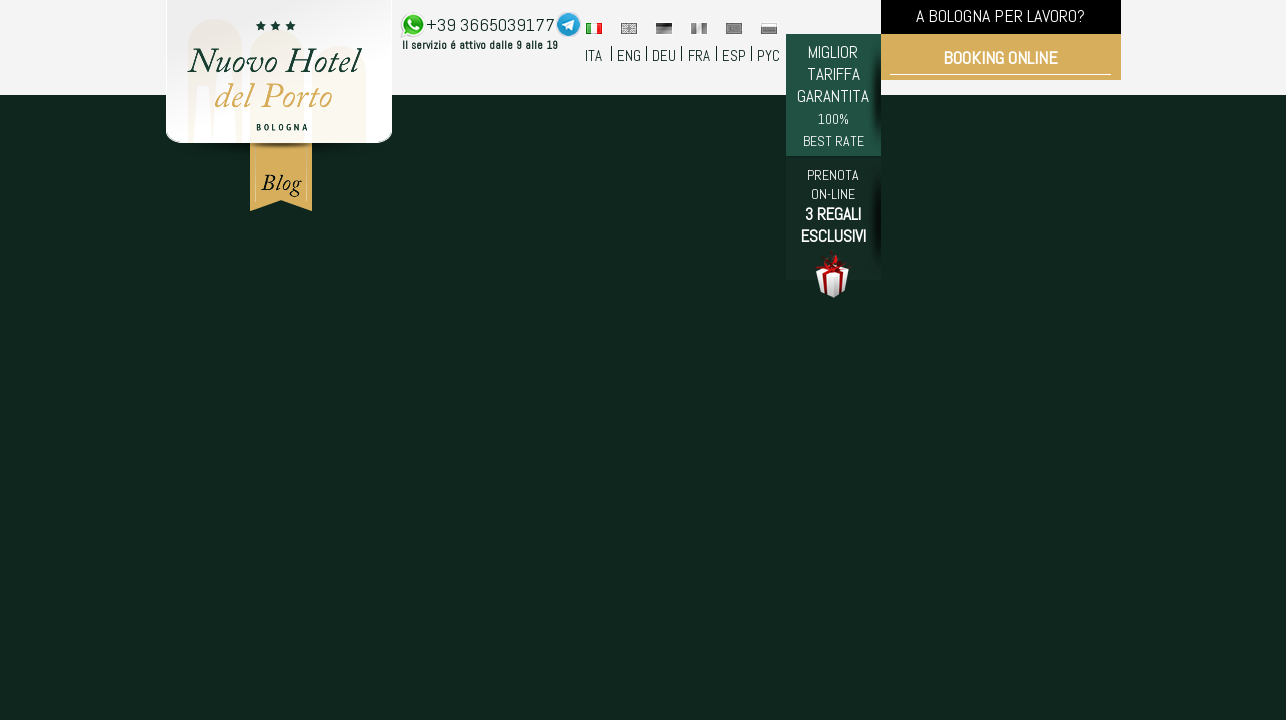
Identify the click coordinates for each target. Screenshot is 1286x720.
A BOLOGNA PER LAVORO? (1000, 15)
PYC (768, 55)
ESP (734, 55)
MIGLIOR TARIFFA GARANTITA (833, 95)
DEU (664, 55)
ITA (593, 55)
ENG (629, 55)
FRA (699, 55)
